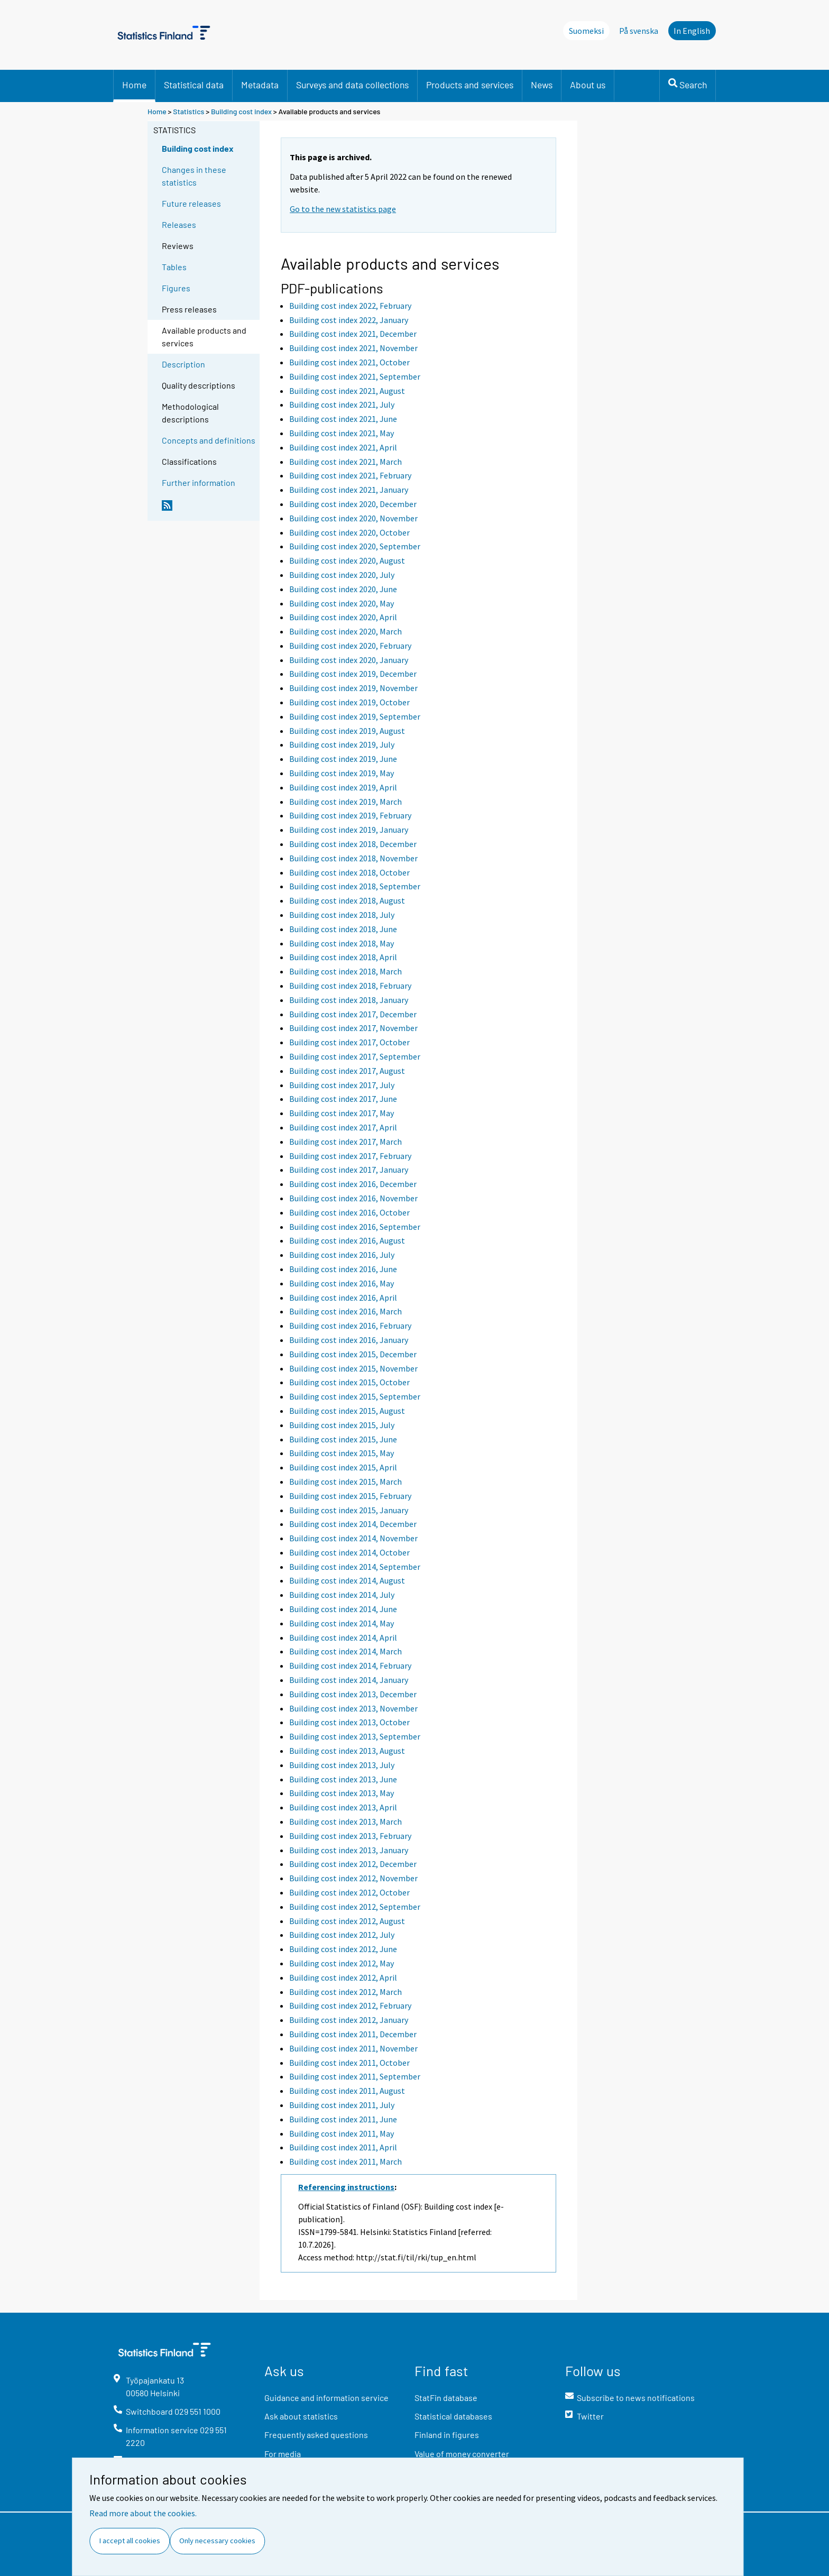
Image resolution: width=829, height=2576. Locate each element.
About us (587, 84)
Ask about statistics (301, 2416)
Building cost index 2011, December (353, 2034)
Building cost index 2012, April (343, 1977)
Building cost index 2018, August (347, 900)
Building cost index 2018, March (345, 971)
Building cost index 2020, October (349, 532)
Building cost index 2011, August (347, 2090)
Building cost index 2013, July (341, 1765)
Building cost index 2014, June (343, 1609)
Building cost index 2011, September (354, 2076)
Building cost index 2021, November (353, 348)
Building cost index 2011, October (349, 2062)
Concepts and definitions (208, 440)
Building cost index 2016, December (353, 1184)
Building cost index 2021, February (350, 475)
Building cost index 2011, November (353, 2048)
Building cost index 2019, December (353, 673)
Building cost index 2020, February (350, 645)
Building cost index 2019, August (347, 730)
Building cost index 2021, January (348, 489)
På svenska (638, 30)
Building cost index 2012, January (348, 2019)
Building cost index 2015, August (347, 1410)
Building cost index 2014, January (348, 1680)
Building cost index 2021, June (343, 418)
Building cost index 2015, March (345, 1481)
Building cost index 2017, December (353, 1014)
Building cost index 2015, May (341, 1453)
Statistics (188, 111)
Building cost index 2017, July (341, 1085)
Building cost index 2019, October (349, 702)
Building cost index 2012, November (353, 1878)
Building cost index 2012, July (341, 1934)
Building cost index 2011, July (341, 2105)
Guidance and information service (326, 2398)
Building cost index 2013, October (349, 1722)
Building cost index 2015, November (353, 1368)
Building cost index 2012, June (343, 1949)
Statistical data (194, 84)
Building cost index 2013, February (350, 1835)
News (541, 84)
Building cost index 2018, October (349, 872)
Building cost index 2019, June (343, 758)
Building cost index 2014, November (353, 1538)
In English (692, 30)
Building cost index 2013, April (343, 1807)
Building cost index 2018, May (341, 943)
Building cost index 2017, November (353, 1028)
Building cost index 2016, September (354, 1226)
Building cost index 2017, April (343, 1127)
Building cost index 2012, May (341, 1963)
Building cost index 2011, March (345, 2161)
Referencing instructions (346, 2187)
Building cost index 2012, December (353, 1864)
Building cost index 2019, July (341, 744)
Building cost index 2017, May (341, 1113)
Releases (179, 224)
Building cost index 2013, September (354, 1736)
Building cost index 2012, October (349, 1892)
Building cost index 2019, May (341, 773)
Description (183, 364)
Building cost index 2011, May (341, 2133)
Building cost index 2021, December (353, 333)
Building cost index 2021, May (341, 433)
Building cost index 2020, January (348, 660)
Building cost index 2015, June (343, 1439)
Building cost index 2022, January (348, 320)
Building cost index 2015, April (343, 1467)
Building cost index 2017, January (348, 1169)
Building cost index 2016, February (350, 1325)
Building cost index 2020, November (353, 518)
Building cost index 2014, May (341, 1623)
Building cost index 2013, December (353, 1694)
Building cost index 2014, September (354, 1566)
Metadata (260, 84)
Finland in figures (446, 2435)
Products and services (469, 84)
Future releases (191, 203)
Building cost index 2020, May (341, 603)
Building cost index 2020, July (341, 574)
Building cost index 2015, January (348, 1510)
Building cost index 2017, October (349, 1042)
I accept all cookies (129, 2540)
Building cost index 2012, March (345, 1991)
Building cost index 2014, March (345, 1651)
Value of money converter (461, 2454)
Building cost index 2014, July (341, 1594)
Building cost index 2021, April (343, 447)
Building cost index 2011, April (343, 2147)
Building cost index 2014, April (343, 1637)
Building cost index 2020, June (343, 589)
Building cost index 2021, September (354, 376)
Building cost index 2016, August (347, 1240)
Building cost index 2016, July (341, 1254)
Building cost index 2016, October (349, 1212)
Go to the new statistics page (343, 209)
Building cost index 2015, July (341, 1425)
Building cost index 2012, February (350, 2005)
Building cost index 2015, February (350, 1496)
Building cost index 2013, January (348, 1850)
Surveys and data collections (352, 84)
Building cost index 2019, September (354, 716)
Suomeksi (586, 30)
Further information (198, 482)
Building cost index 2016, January (348, 1340)
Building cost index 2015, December (353, 1354)
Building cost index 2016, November (353, 1198)
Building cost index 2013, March (345, 1821)
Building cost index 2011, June (343, 2119)
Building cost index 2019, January (348, 829)
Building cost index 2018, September (354, 886)
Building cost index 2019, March (345, 801)
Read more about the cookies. (143, 2513)
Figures (176, 288)
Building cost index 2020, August (347, 560)
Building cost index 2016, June (343, 1269)
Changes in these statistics (194, 175)
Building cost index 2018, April (343, 957)
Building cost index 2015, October (349, 1382)
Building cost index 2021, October (349, 362)
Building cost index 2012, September (354, 1906)
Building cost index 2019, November (353, 688)
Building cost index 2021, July (341, 404)
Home (134, 84)
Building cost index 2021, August (347, 390)
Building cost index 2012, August (347, 1921)
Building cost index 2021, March (345, 461)
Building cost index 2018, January (348, 1000)
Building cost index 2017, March (345, 1141)
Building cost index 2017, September (354, 1056)
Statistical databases (453, 2416)
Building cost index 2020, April (343, 617)
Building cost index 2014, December (353, 1524)
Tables (174, 267)
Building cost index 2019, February (350, 815)
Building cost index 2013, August (347, 1750)
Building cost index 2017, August (347, 1070)
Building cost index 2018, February (350, 985)
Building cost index (241, 111)
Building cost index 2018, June (343, 929)
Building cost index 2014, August (347, 1580)
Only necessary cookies (217, 2540)
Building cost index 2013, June (343, 1779)
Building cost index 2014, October (349, 1552)
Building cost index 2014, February (350, 1665)
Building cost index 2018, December (353, 844)
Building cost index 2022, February (350, 305)
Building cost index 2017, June (343, 1098)
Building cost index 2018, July (341, 914)
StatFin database (445, 2398)
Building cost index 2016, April (343, 1297)
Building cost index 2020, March (345, 631)
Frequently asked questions (316, 2435)
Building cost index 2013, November (353, 1708)
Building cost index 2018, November (353, 858)
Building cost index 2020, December (353, 504)
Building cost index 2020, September (354, 546)
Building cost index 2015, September (354, 1396)
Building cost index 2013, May (341, 1793)
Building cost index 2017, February (350, 1156)
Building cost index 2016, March (345, 1311)
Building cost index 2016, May (341, 1283)
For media (282, 2454)
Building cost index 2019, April (343, 787)
